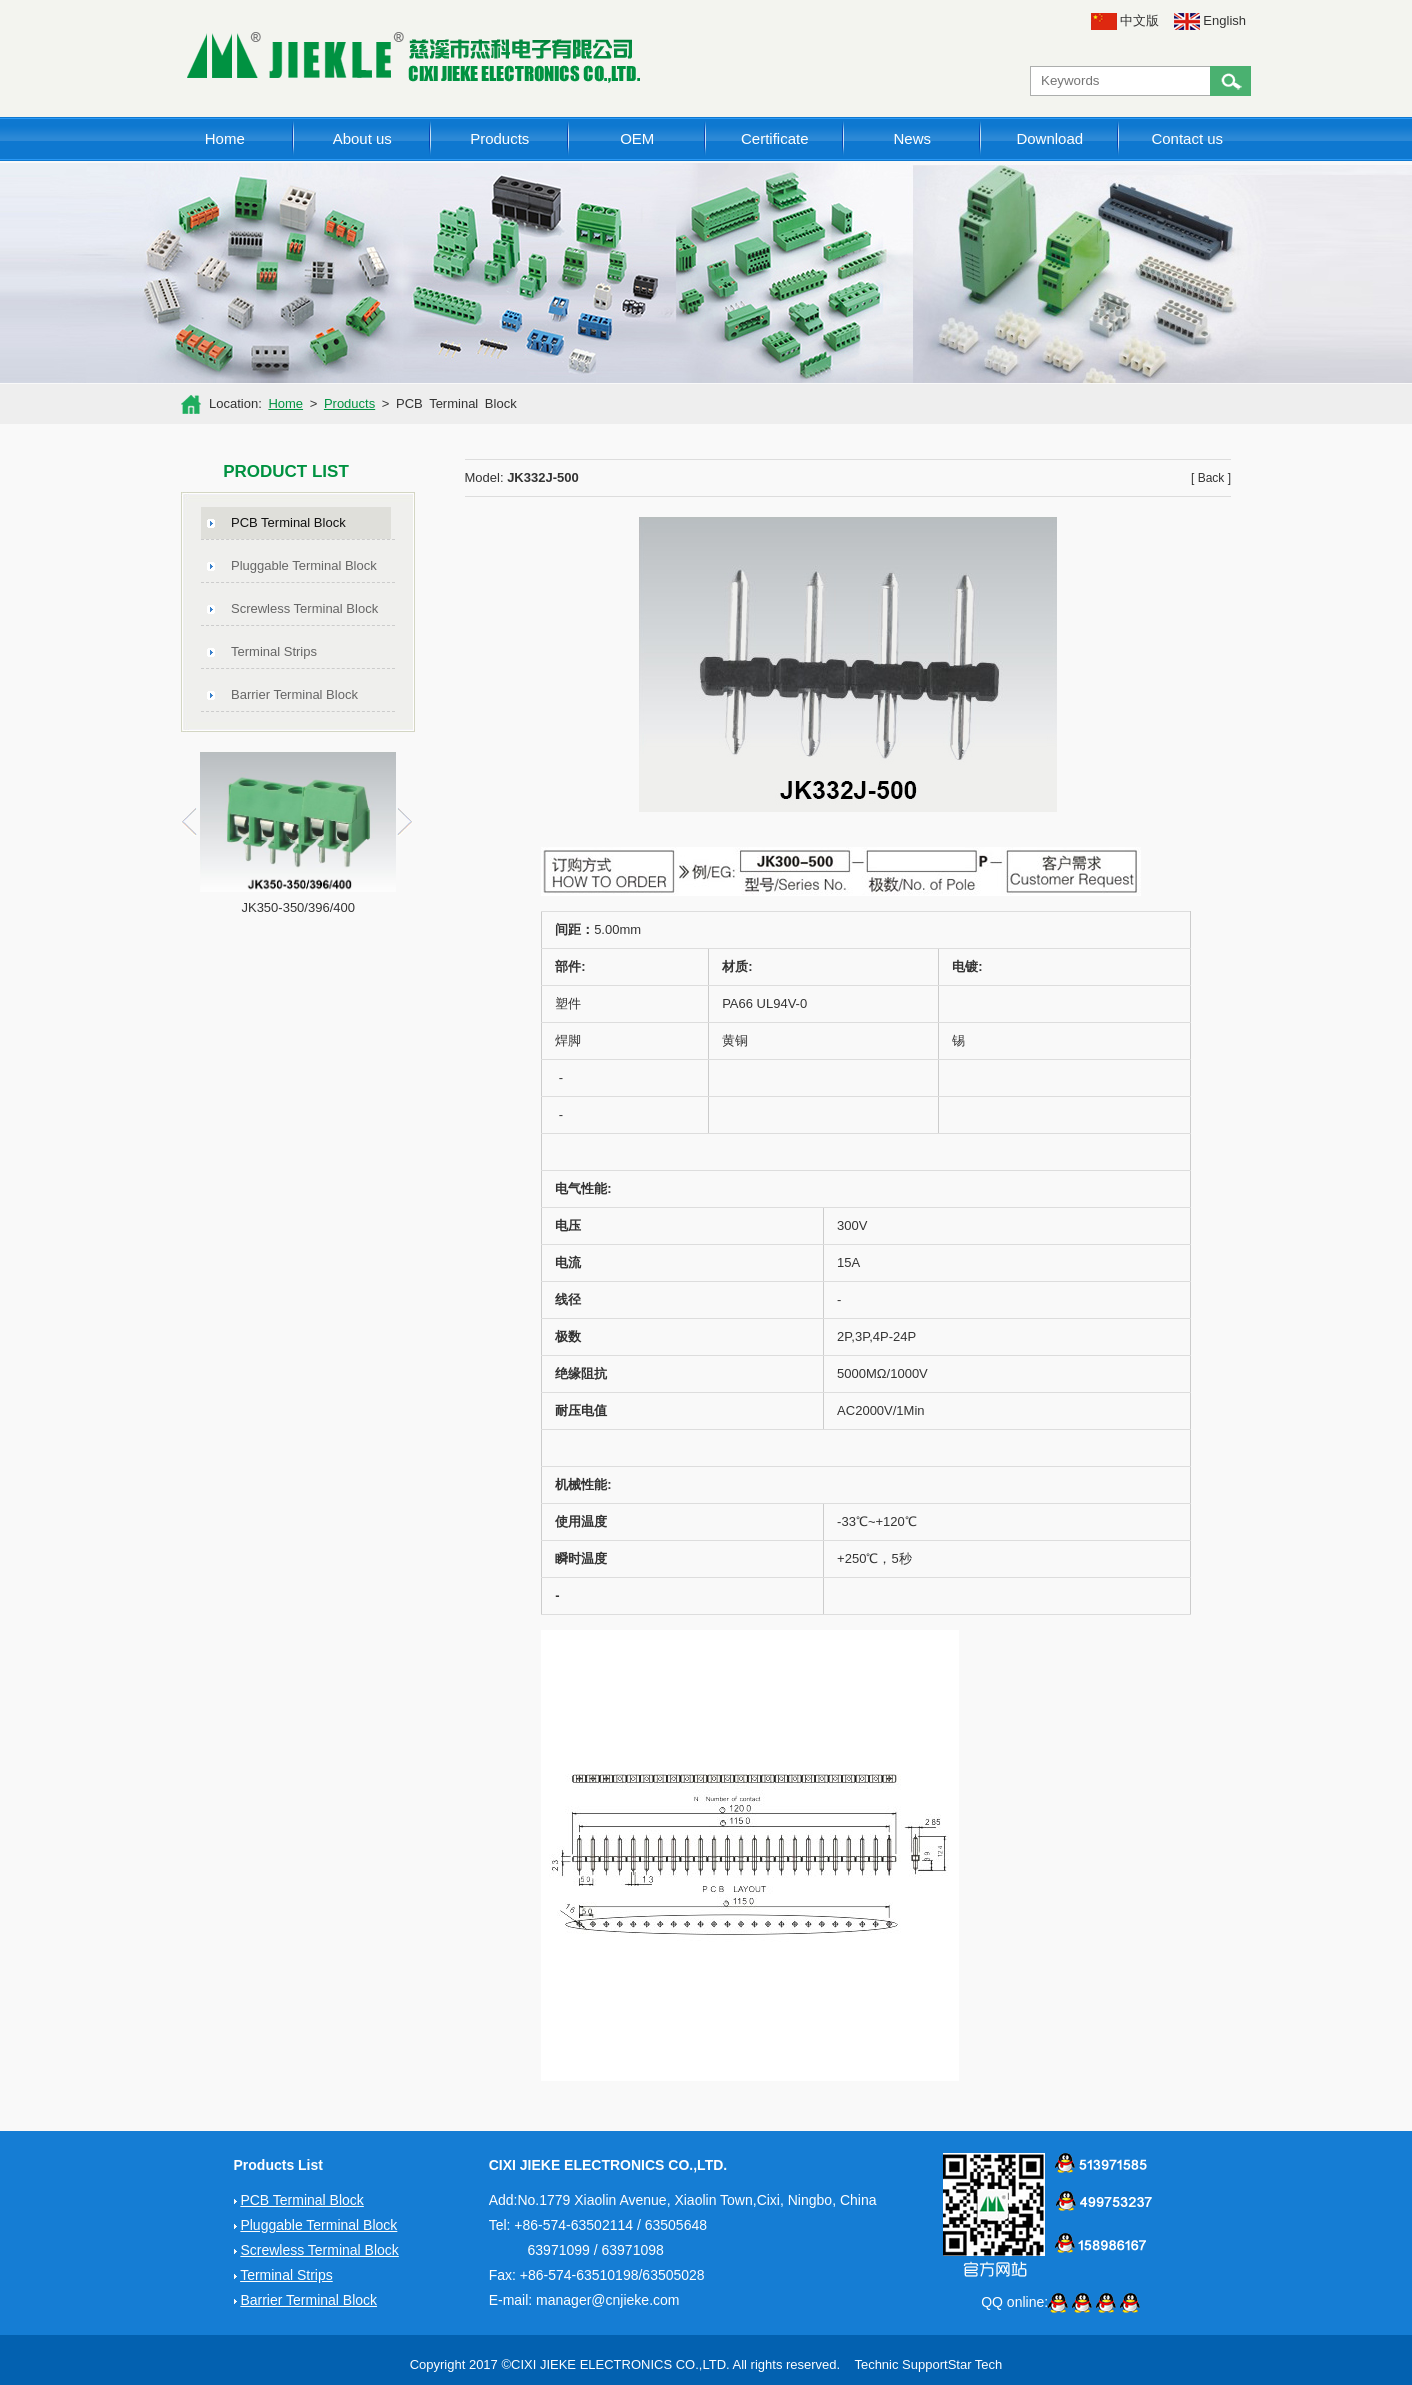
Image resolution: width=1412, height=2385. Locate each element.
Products (499, 138)
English (1210, 20)
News (912, 138)
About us (362, 138)
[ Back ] (1211, 478)
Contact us (1187, 138)
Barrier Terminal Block (294, 694)
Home (225, 138)
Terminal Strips (274, 651)
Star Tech (975, 2364)
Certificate (775, 138)
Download (1049, 138)
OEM (637, 138)
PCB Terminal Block (288, 522)
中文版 (1125, 20)
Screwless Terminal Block (304, 608)
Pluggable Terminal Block (304, 565)
